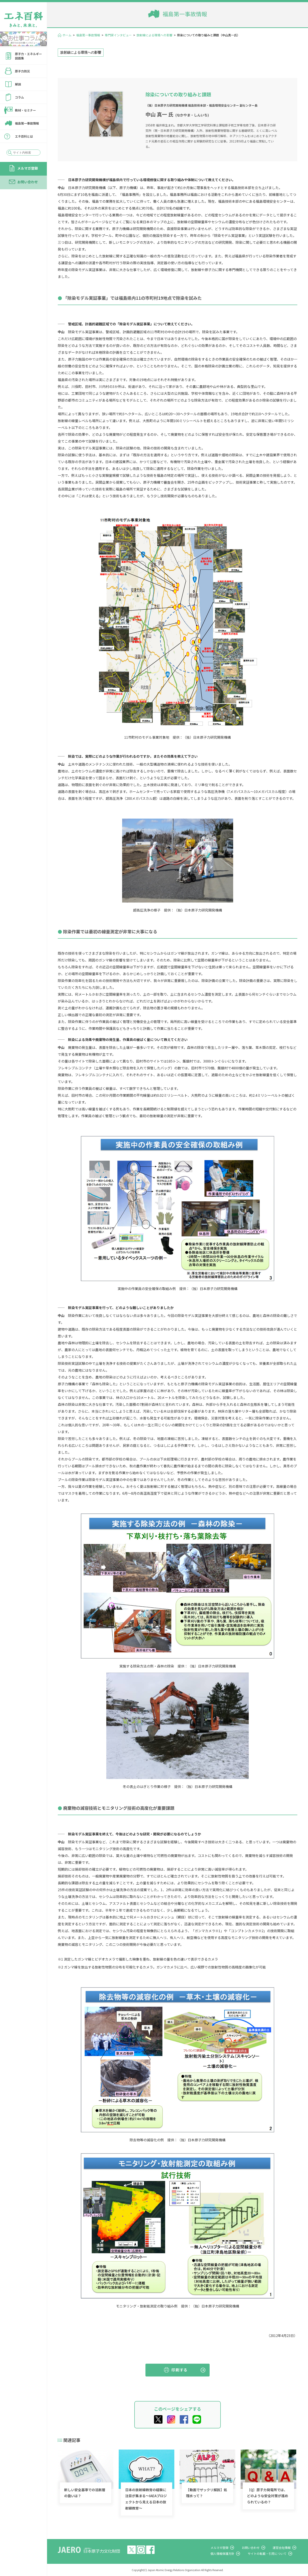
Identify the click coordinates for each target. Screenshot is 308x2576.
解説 (18, 84)
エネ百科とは (24, 136)
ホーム (66, 35)
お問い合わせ (27, 181)
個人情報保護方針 (226, 2553)
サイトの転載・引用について (269, 2553)
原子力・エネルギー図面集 (28, 56)
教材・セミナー (25, 110)
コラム (19, 97)
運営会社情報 (283, 2547)
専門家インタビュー (118, 35)
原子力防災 (22, 71)
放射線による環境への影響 (154, 35)
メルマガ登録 (27, 168)
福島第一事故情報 (27, 123)
